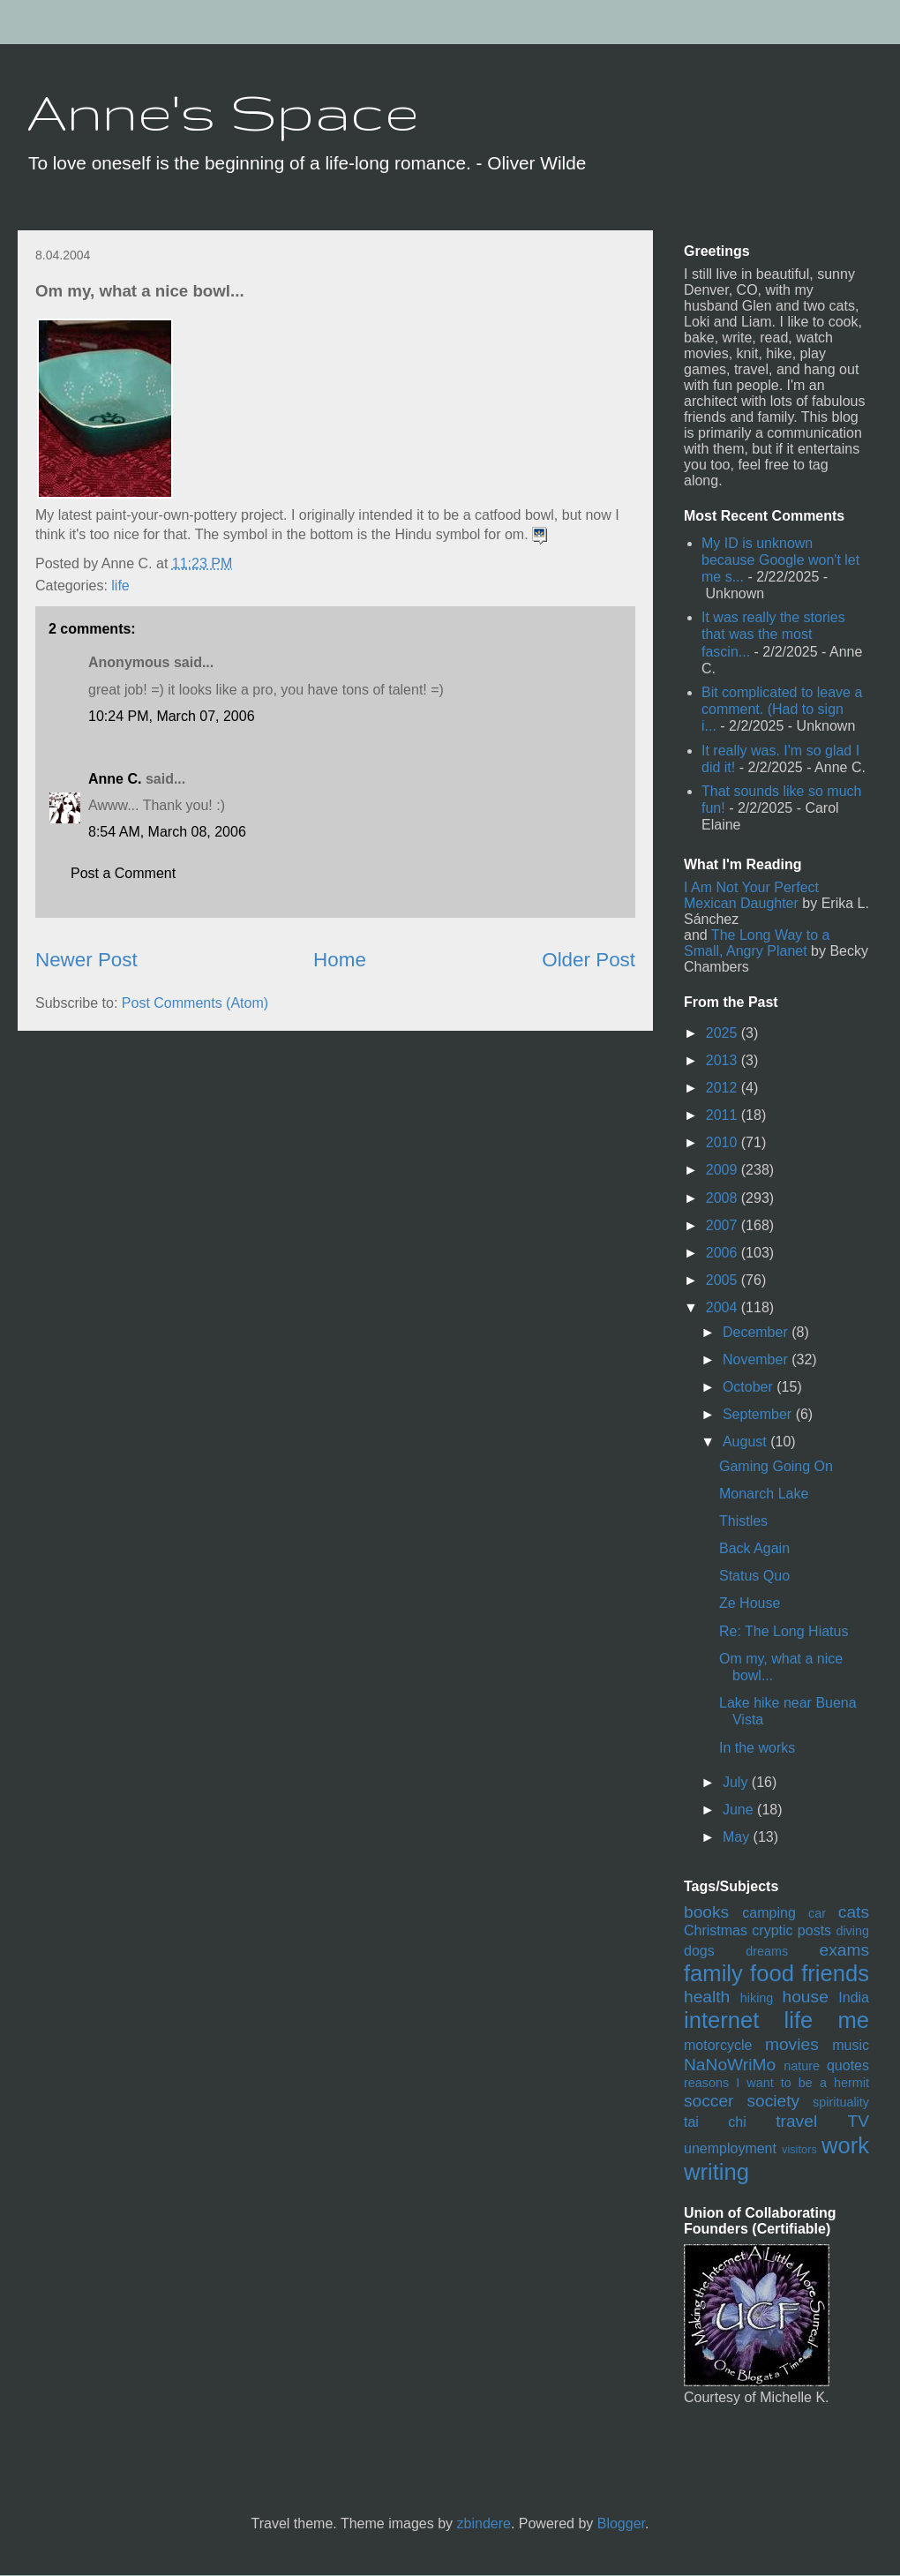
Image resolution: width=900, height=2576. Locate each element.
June (740, 1809)
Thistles (743, 1520)
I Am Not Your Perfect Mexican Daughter (751, 895)
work (845, 2145)
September (759, 1414)
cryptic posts (791, 1930)
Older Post (588, 960)
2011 (723, 1115)
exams (844, 1950)
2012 (723, 1087)
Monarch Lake (763, 1493)
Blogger (621, 2523)
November (757, 1359)
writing (716, 2171)
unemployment (730, 2148)
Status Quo (754, 1575)
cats (853, 1912)
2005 (723, 1280)
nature (802, 2066)
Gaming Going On (776, 1466)
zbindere (484, 2523)
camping (768, 1912)
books (706, 1912)
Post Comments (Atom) (195, 1002)
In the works (757, 1747)
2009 (723, 1169)
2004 (723, 1307)
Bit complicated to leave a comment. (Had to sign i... (781, 709)
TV (858, 2121)
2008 (723, 1197)
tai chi (715, 2121)
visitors (799, 2149)
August (746, 1441)
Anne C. (114, 778)
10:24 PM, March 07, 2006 (171, 716)
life (120, 585)
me (853, 2020)
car (817, 1913)
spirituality (841, 2102)
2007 (723, 1225)
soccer (709, 2101)
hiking (757, 1998)
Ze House (749, 1603)
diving (852, 1931)
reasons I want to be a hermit (776, 2083)
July (737, 1782)
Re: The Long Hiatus (783, 1631)
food (772, 1973)
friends (835, 1973)
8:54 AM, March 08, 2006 (167, 831)
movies (792, 2044)
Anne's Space (222, 111)
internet (721, 2020)
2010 (723, 1142)
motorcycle (718, 2045)
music (850, 2045)
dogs (699, 1950)
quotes (848, 2065)
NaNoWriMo (730, 2064)
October (749, 1386)
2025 (723, 1032)
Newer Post (86, 960)
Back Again (754, 1548)
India (853, 1997)
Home (339, 960)
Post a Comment (123, 873)
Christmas (715, 1930)
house (806, 1996)
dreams (767, 1951)
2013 (723, 1060)
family (713, 1973)
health (707, 1996)
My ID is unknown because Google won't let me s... (780, 560)
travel (796, 2121)
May (738, 1836)
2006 (723, 1252)
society (772, 2101)
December (757, 1332)
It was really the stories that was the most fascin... (773, 634)
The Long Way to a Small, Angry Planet (756, 943)
